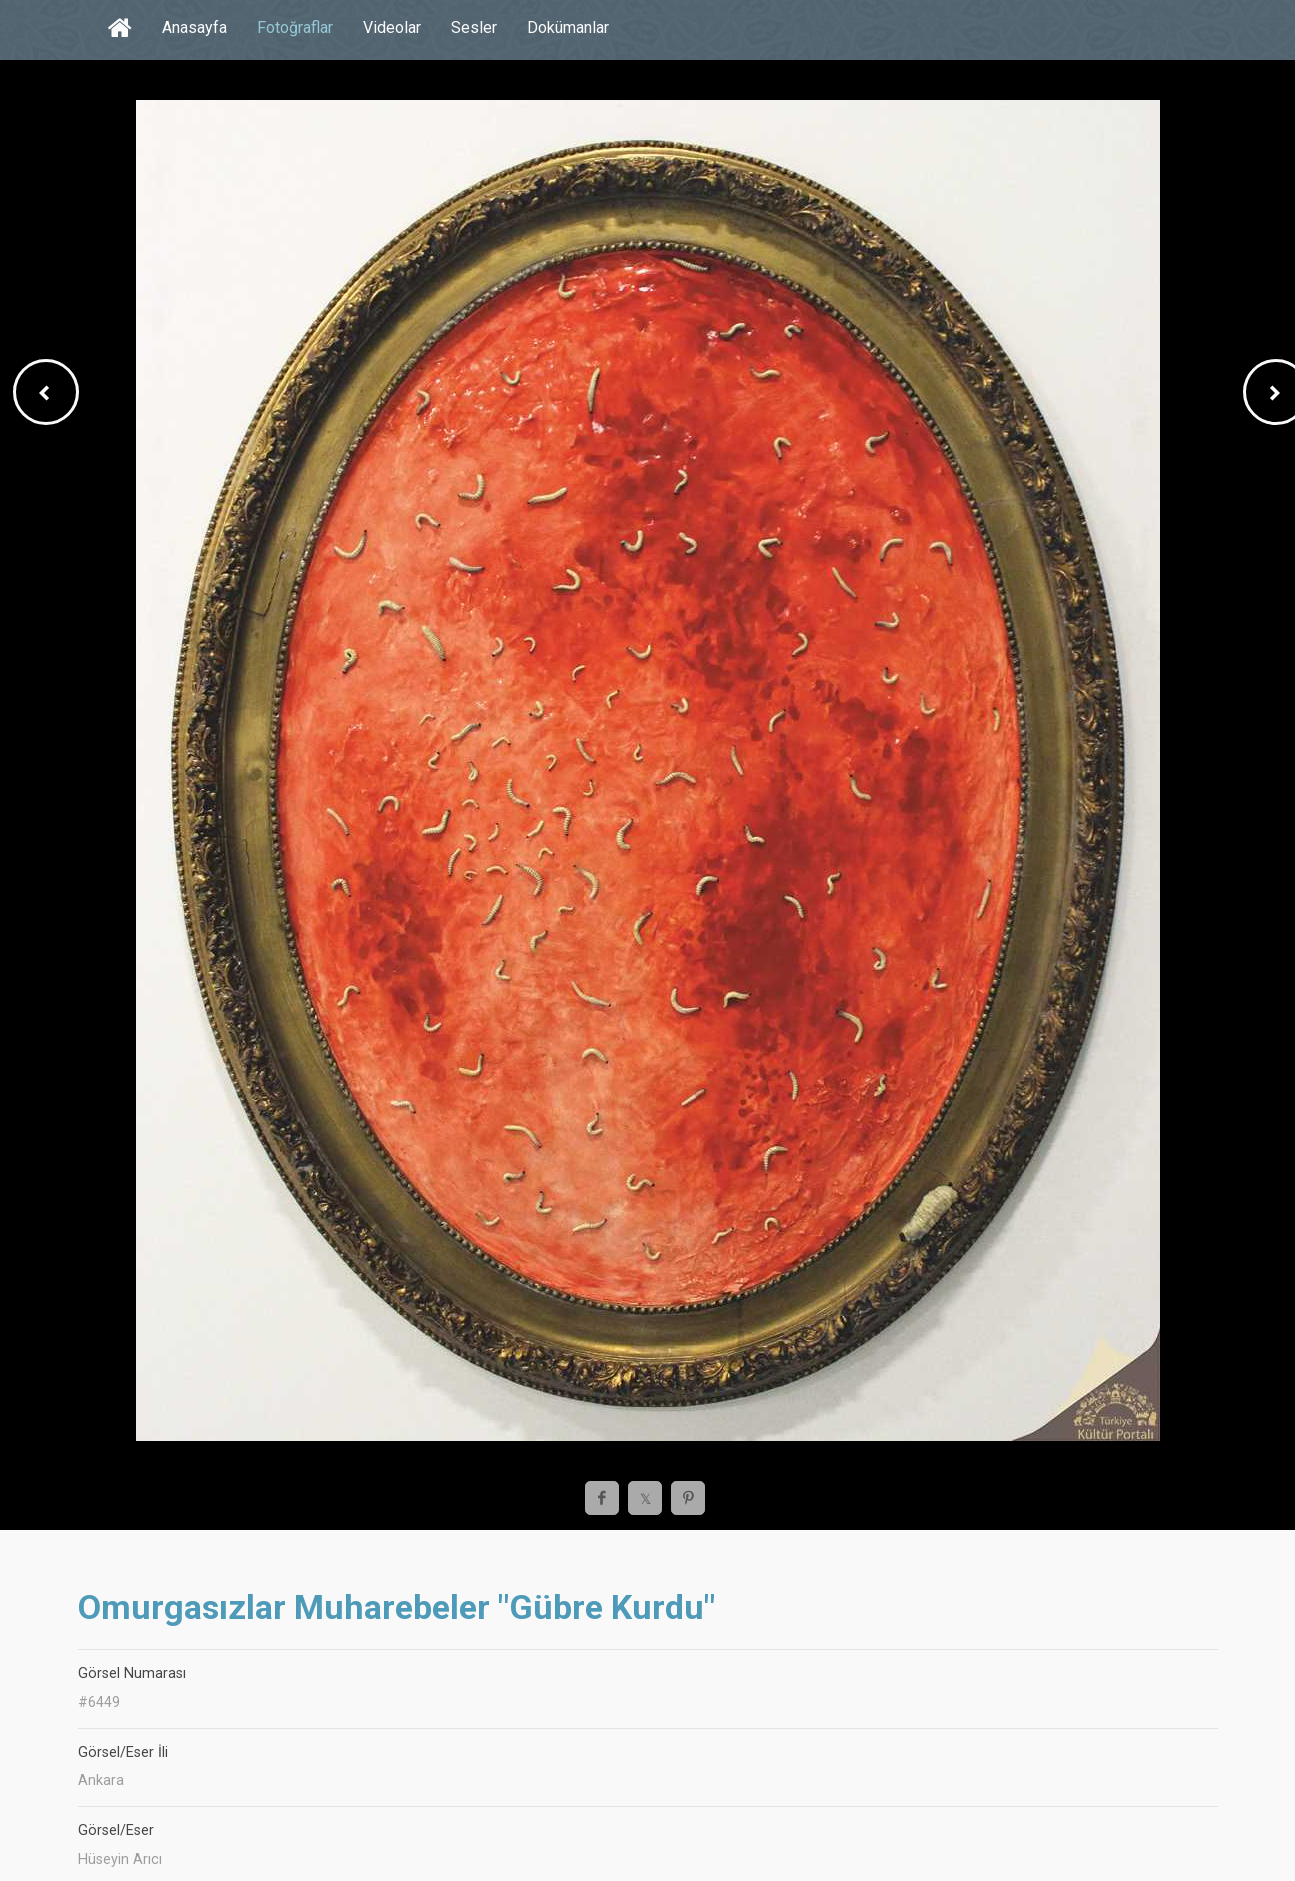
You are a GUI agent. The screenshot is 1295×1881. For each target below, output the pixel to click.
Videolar (392, 27)
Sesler (474, 27)
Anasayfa (194, 27)
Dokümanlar (568, 27)
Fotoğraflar (295, 27)
